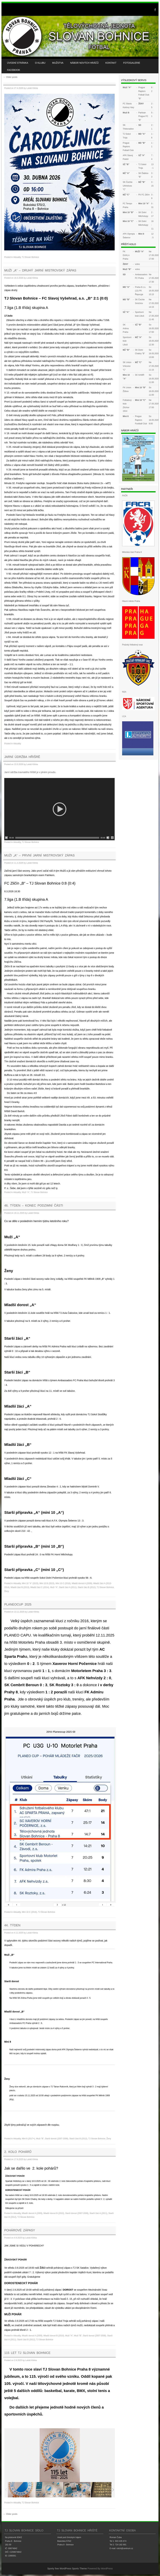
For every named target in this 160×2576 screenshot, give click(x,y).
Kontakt (110, 62)
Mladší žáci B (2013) (20, 1587)
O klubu (40, 62)
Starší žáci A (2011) (68, 1587)
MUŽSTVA (57, 62)
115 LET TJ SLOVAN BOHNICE (27, 2353)
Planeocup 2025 (17, 1604)
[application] (59, 809)
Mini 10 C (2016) (63, 1583)
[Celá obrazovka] (112, 837)
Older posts (10, 77)
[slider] (57, 838)
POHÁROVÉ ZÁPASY (19, 2230)
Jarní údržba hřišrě (22, 757)
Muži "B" (40, 2138)
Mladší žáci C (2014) (39, 1587)
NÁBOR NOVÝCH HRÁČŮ (84, 62)
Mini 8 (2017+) (28, 2138)
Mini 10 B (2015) (46, 1583)
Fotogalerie (131, 62)
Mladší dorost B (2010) (53, 2213)
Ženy (6, 1591)
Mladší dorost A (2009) (82, 1583)
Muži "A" (26, 1192)
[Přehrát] (6, 837)
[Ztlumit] (107, 837)
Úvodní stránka (17, 62)
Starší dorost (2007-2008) (56, 2138)
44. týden (12, 1925)
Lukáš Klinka (32, 88)
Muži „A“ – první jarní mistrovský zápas (39, 855)
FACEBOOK (13, 70)
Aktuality (17, 257)
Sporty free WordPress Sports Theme (67, 2568)
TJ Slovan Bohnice (30, 257)
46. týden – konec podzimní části (33, 1205)
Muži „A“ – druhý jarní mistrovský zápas (40, 270)
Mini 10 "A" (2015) (30, 1583)
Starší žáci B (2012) (87, 1587)
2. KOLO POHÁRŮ (17, 2152)
